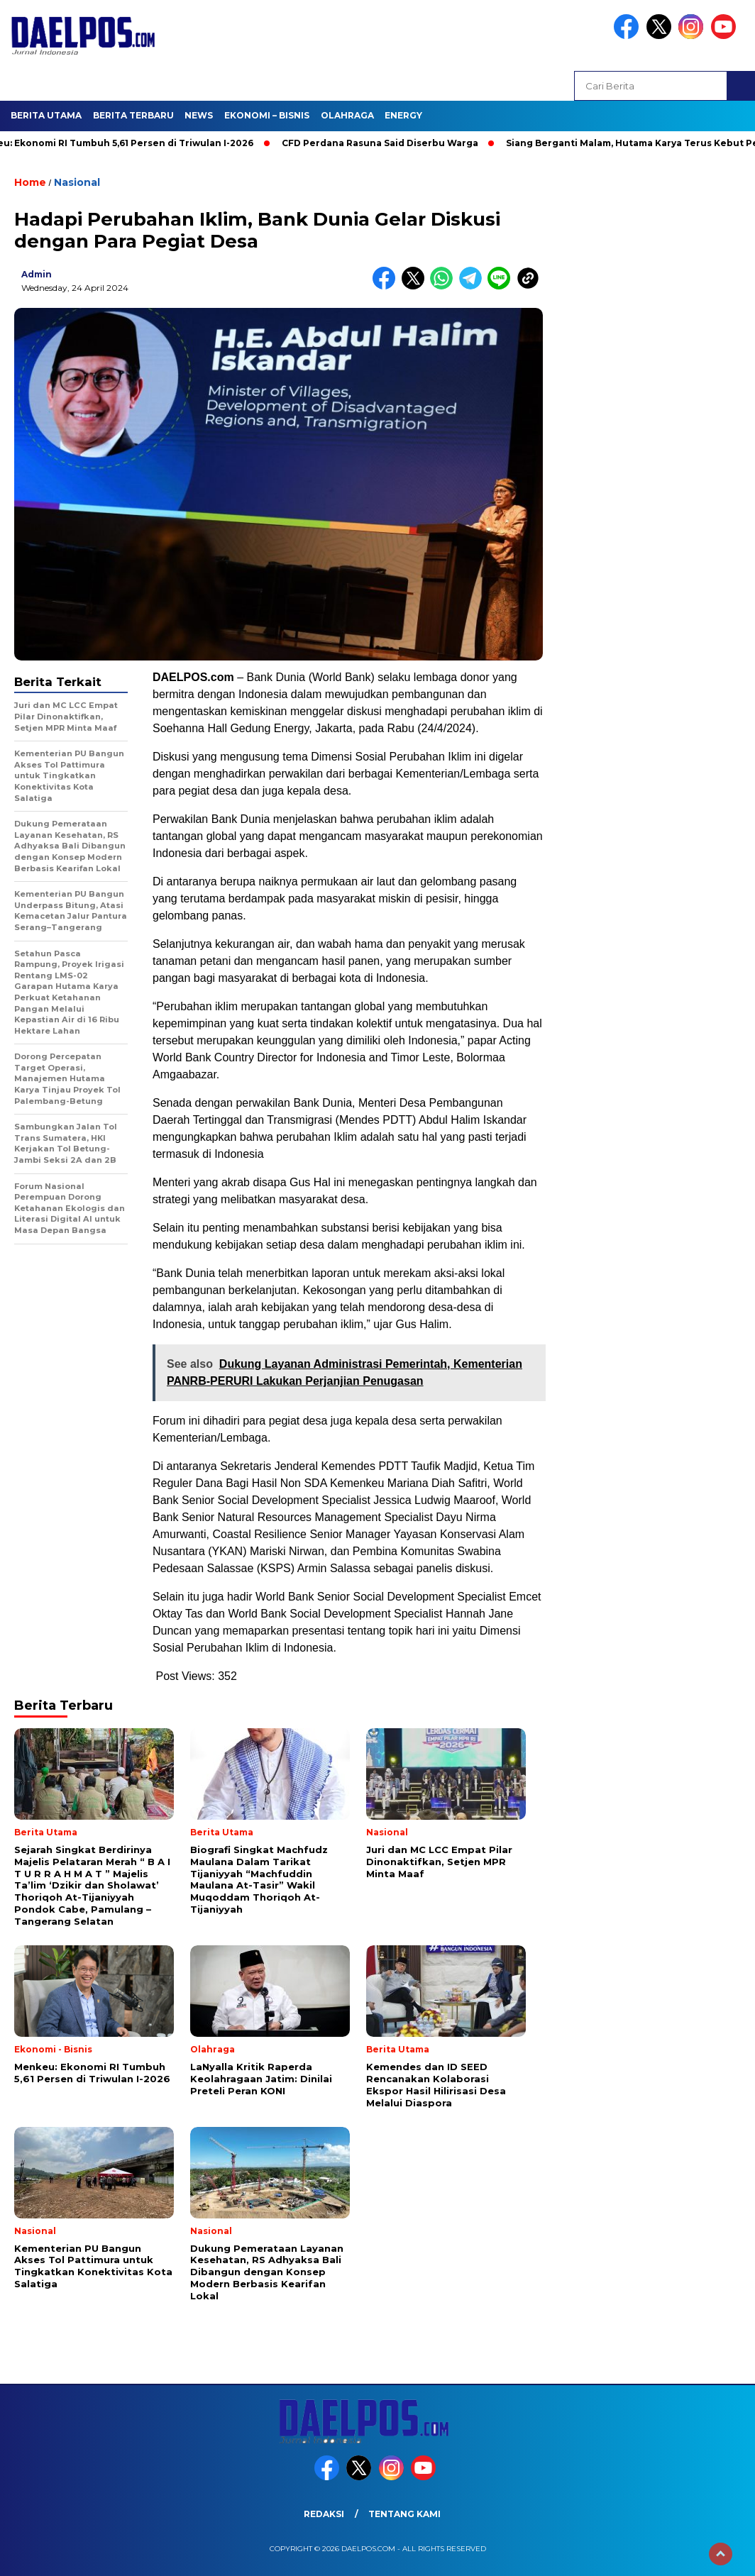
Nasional (77, 182)
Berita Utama (46, 115)
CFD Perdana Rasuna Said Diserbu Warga (385, 143)
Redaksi (324, 2514)
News (198, 115)
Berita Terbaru (133, 115)
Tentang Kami (404, 2514)
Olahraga (347, 115)
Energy (403, 115)
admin (36, 274)
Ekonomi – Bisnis (266, 115)
